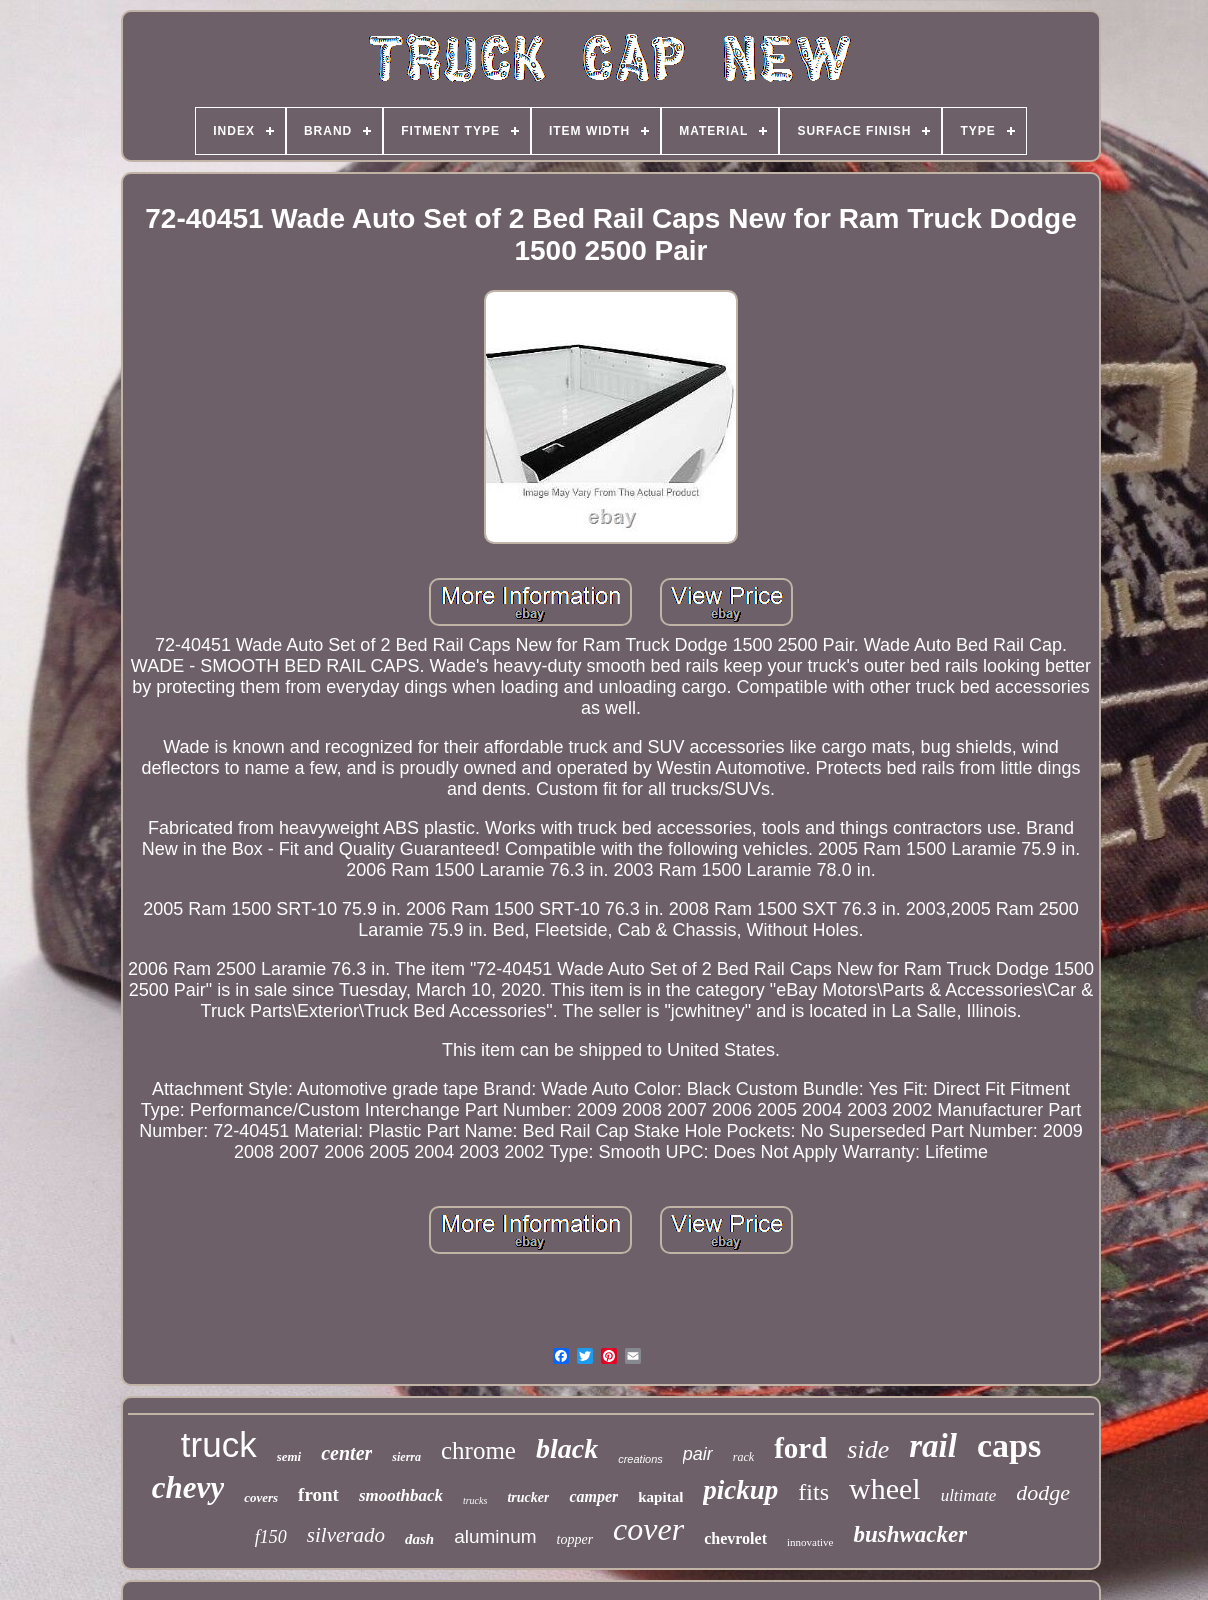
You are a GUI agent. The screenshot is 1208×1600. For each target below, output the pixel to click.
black (567, 1448)
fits (813, 1492)
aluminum (495, 1536)
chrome (478, 1450)
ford (800, 1448)
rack (743, 1457)
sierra (406, 1457)
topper (575, 1539)
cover (648, 1529)
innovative (810, 1542)
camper (593, 1496)
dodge (1043, 1492)
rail (933, 1446)
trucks (475, 1500)
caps (1009, 1445)
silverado (346, 1535)
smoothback (401, 1495)
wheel (885, 1488)
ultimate (969, 1495)
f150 (271, 1537)
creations (640, 1459)
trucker (528, 1497)
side (868, 1449)
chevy (188, 1487)
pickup (740, 1490)
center (346, 1453)
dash (419, 1539)
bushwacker (910, 1534)
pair (698, 1454)
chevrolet (735, 1538)
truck (219, 1444)
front (318, 1494)
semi (289, 1456)
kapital (660, 1497)
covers (261, 1497)
